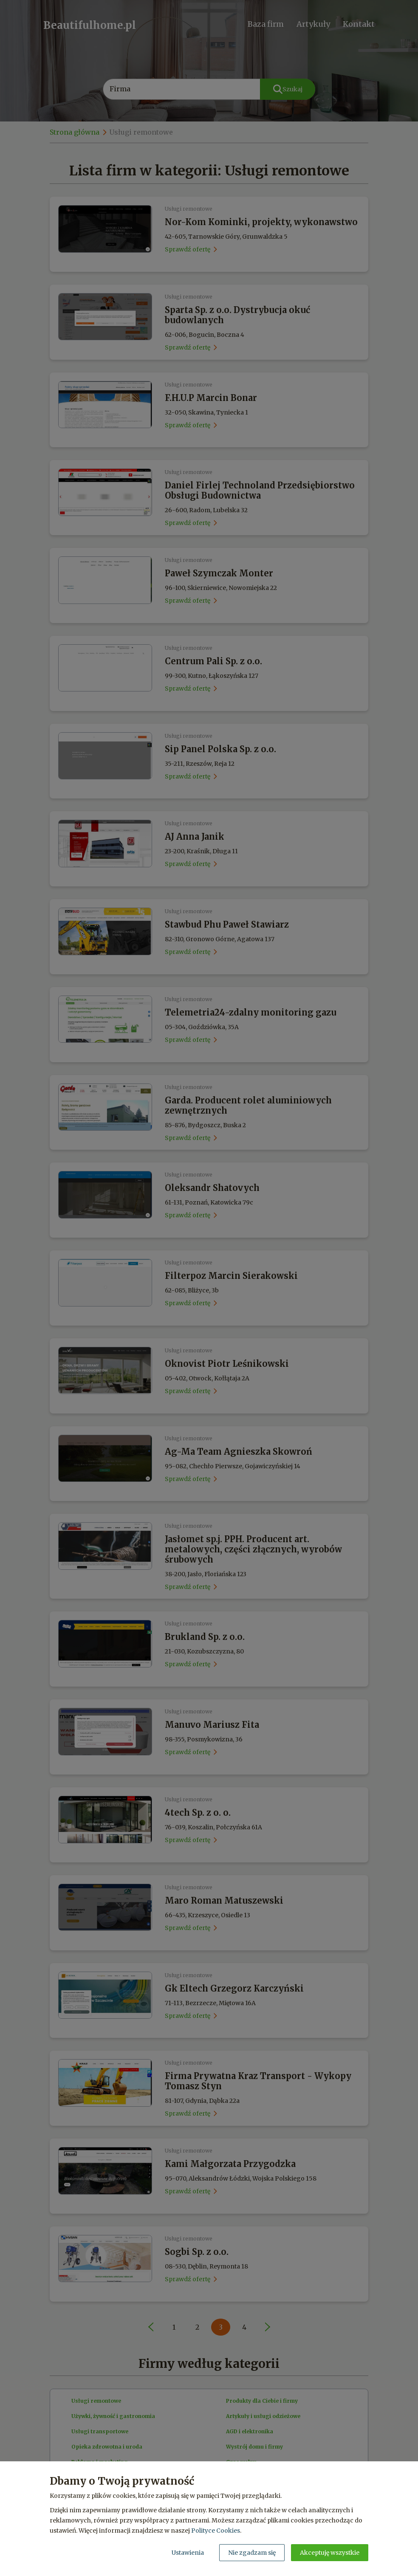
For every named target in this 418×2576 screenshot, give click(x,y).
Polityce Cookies (215, 2530)
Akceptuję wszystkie (329, 2552)
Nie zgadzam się (252, 2552)
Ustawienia (188, 2552)
